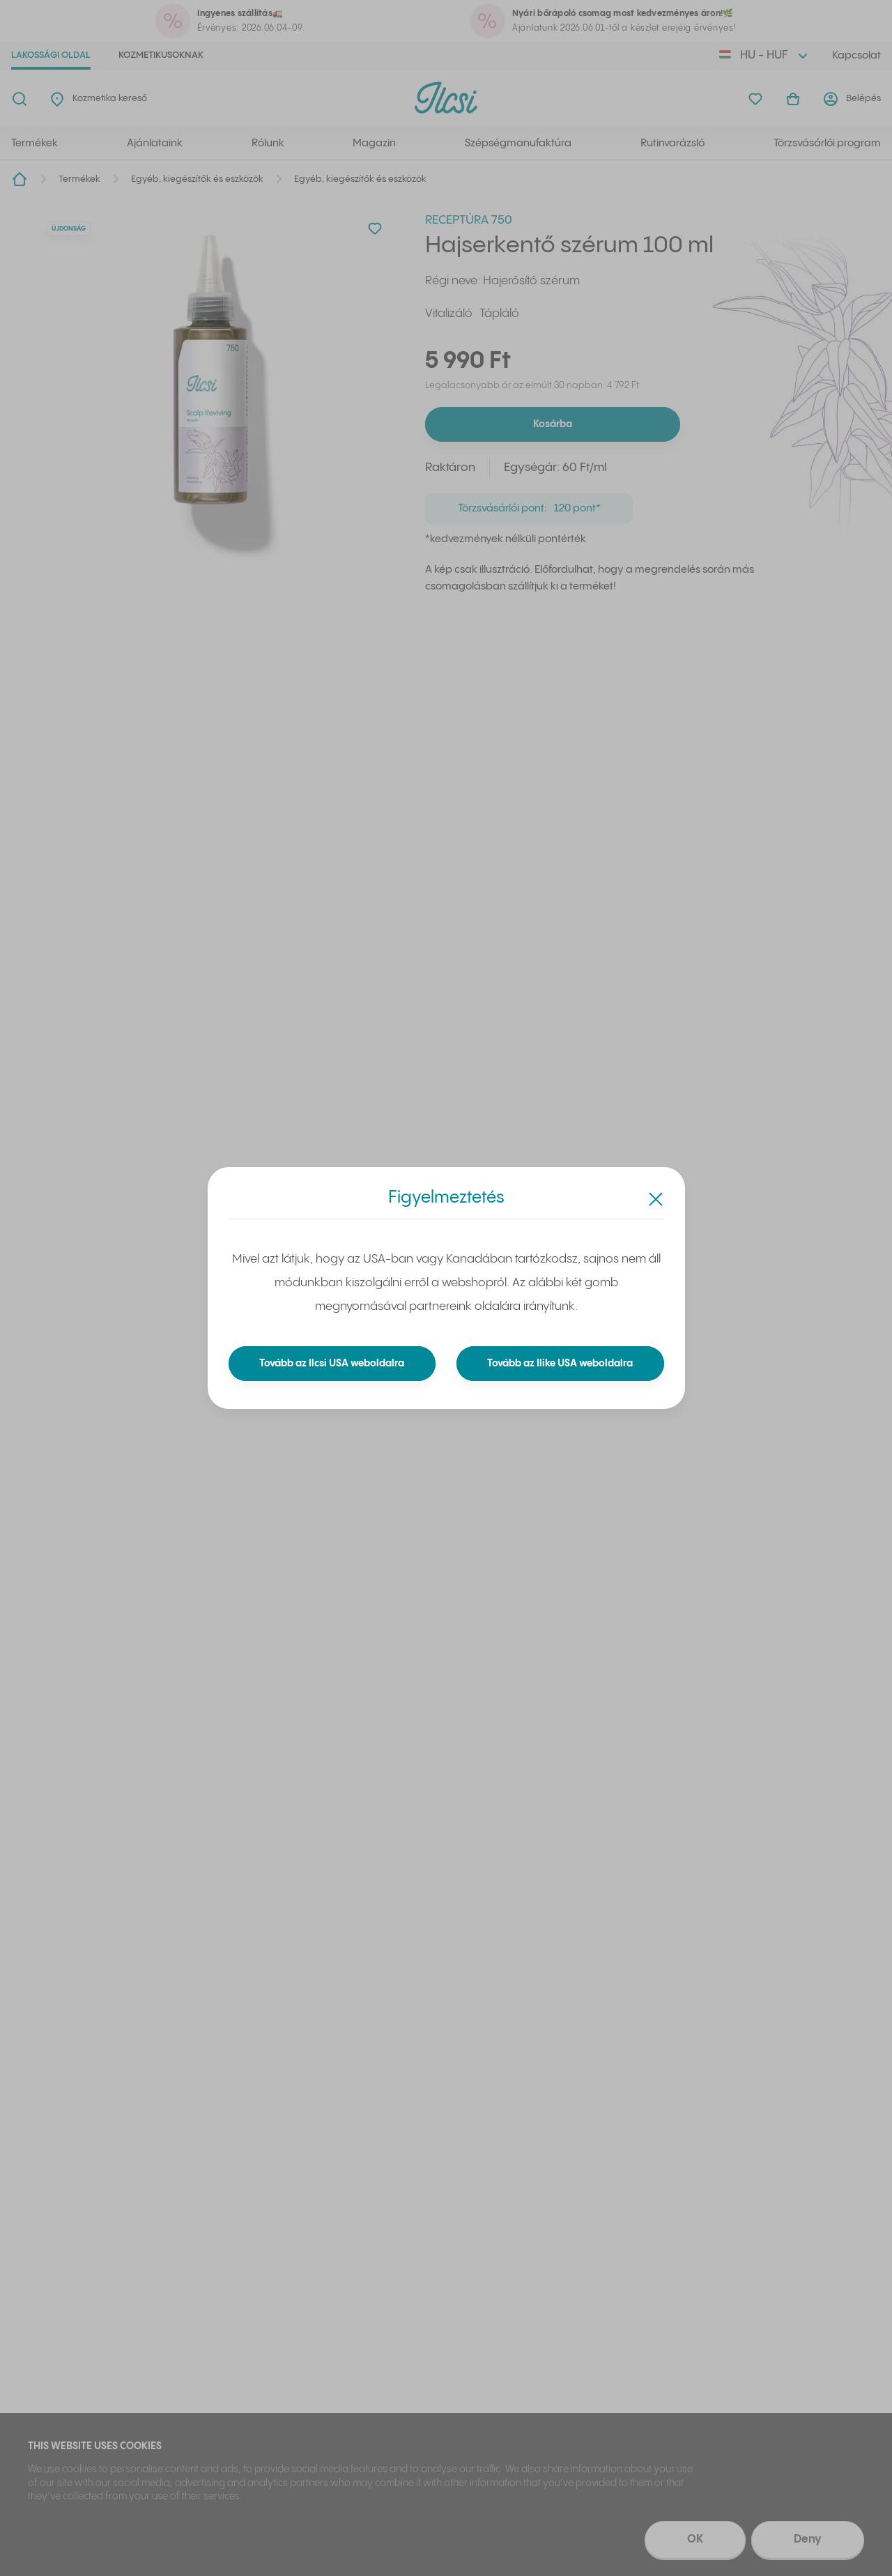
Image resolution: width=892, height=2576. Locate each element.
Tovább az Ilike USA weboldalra (560, 1363)
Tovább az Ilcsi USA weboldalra (332, 1363)
